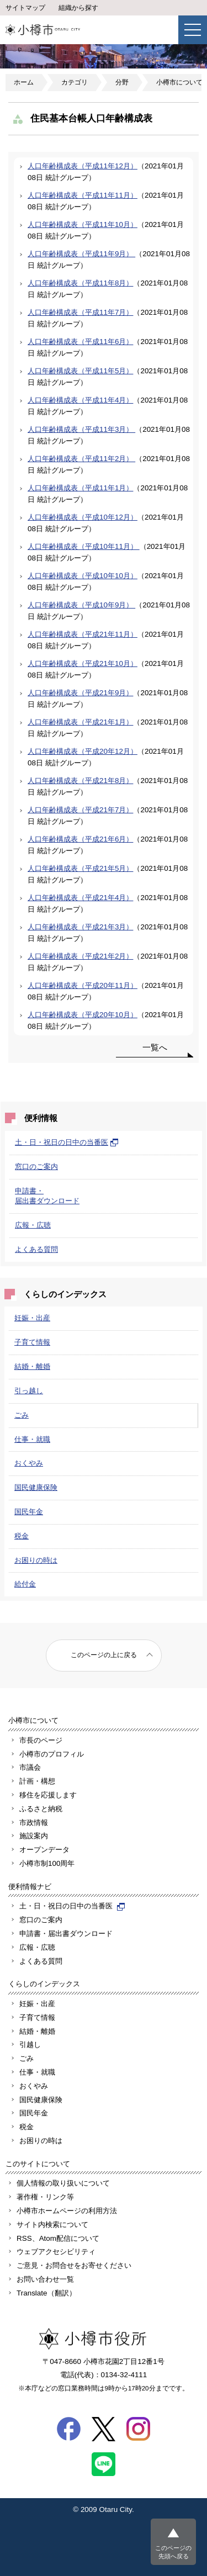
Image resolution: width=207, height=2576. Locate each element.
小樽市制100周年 (47, 1863)
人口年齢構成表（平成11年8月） (80, 283)
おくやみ (28, 1463)
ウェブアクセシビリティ (56, 2251)
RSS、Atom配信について (58, 2238)
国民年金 (28, 1511)
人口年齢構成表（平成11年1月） (80, 488)
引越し (30, 2044)
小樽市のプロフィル (51, 1754)
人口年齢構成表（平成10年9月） (81, 605)
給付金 (25, 1584)
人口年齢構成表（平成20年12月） (82, 751)
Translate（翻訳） (46, 2293)
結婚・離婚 (32, 1366)
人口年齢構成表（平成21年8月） (80, 780)
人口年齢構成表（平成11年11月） (82, 195)
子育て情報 (32, 1342)
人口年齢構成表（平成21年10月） (82, 663)
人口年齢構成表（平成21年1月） (80, 722)
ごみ (21, 1415)
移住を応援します (48, 1795)
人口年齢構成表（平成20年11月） (82, 985)
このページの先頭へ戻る (173, 2552)
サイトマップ (25, 7)
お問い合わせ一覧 (45, 2279)
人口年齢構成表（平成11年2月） (81, 458)
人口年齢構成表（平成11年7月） (80, 312)
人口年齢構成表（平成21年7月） (80, 810)
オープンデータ (44, 1849)
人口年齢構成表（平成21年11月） (82, 634)
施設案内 (33, 1836)
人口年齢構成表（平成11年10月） (82, 224)
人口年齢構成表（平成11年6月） (80, 341)
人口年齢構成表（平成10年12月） (82, 517)
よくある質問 (36, 1249)
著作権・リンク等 (45, 2197)
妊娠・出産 (32, 1318)
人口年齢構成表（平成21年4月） (80, 897)
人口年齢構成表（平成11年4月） (80, 400)
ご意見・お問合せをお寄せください (74, 2265)
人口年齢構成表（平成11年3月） (81, 429)
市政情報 (33, 1822)
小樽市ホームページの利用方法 (67, 2211)
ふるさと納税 (40, 1809)
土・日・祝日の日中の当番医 (67, 1142)
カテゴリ (74, 82)
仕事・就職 (32, 1439)
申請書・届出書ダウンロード (66, 1933)
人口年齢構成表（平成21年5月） (80, 868)
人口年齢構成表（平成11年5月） (80, 371)
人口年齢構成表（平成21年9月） (80, 693)
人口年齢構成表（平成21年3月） (80, 927)
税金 (21, 1536)
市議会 (30, 1767)
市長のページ (40, 1740)
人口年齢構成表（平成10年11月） (84, 546)
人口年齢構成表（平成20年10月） (82, 1015)
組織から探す (78, 7)
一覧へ (154, 1047)
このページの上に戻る (104, 1655)
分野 (122, 82)
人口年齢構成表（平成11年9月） (81, 254)
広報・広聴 (33, 1225)
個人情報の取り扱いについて (63, 2183)
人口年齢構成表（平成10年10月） (82, 576)
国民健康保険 (35, 1487)
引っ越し (28, 1391)
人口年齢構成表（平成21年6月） (80, 839)
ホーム (24, 82)
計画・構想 (37, 1781)
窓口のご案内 (36, 1166)
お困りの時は (35, 1560)
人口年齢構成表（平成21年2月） (80, 956)
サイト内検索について (52, 2224)
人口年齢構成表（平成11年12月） (82, 166)
